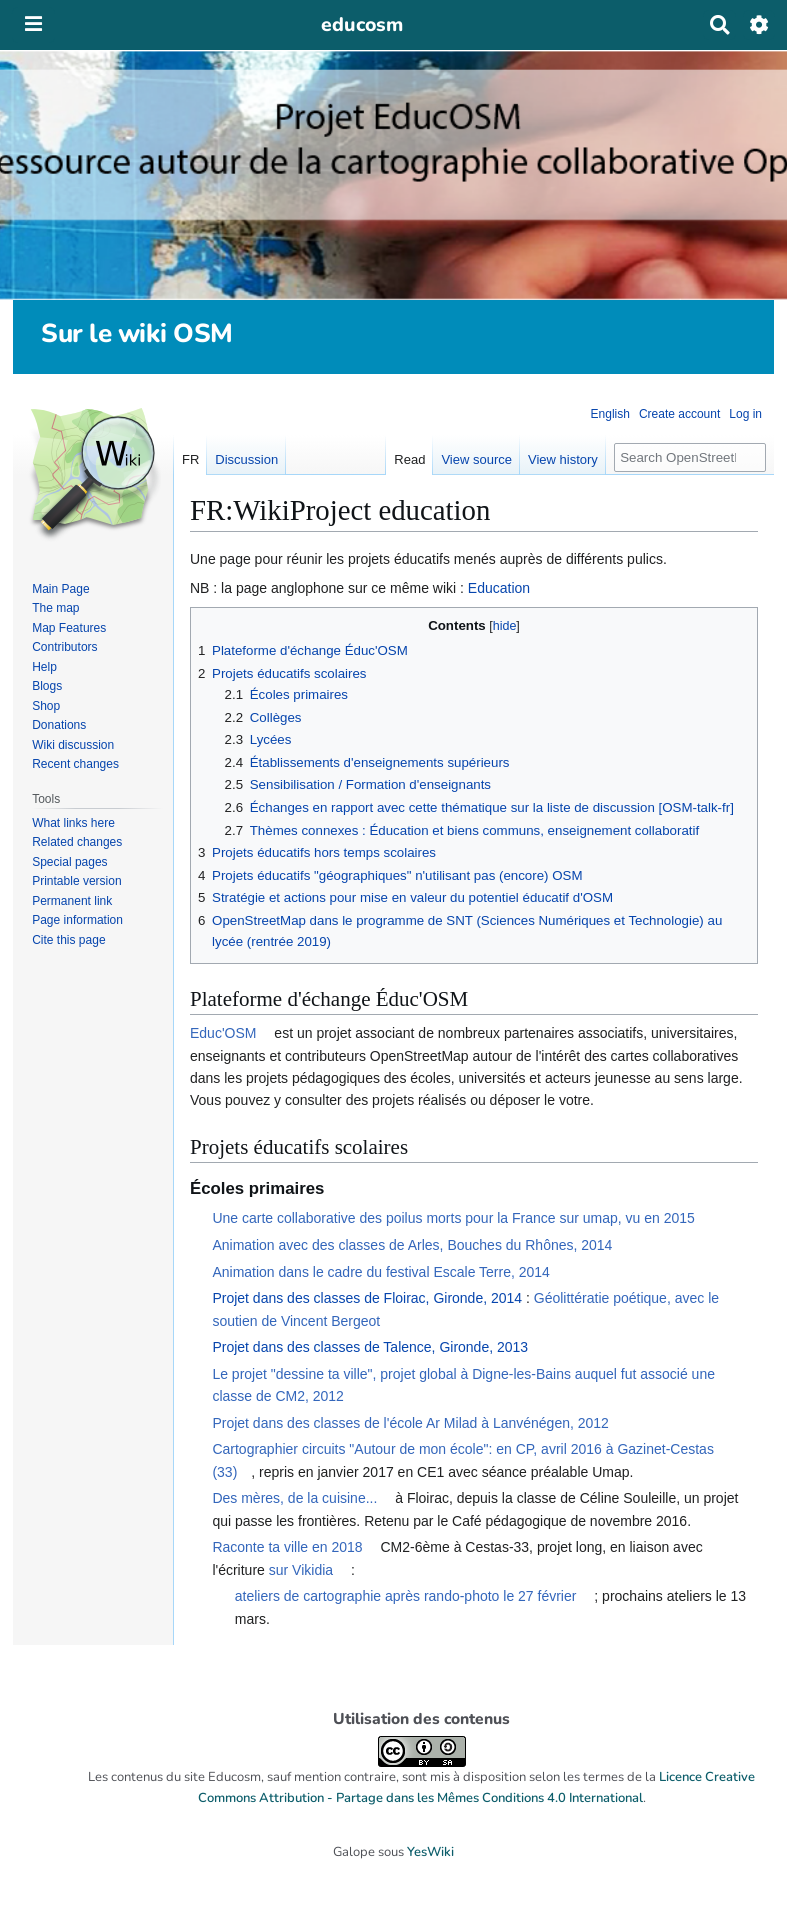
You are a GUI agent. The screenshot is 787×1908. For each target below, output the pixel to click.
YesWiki (430, 1852)
